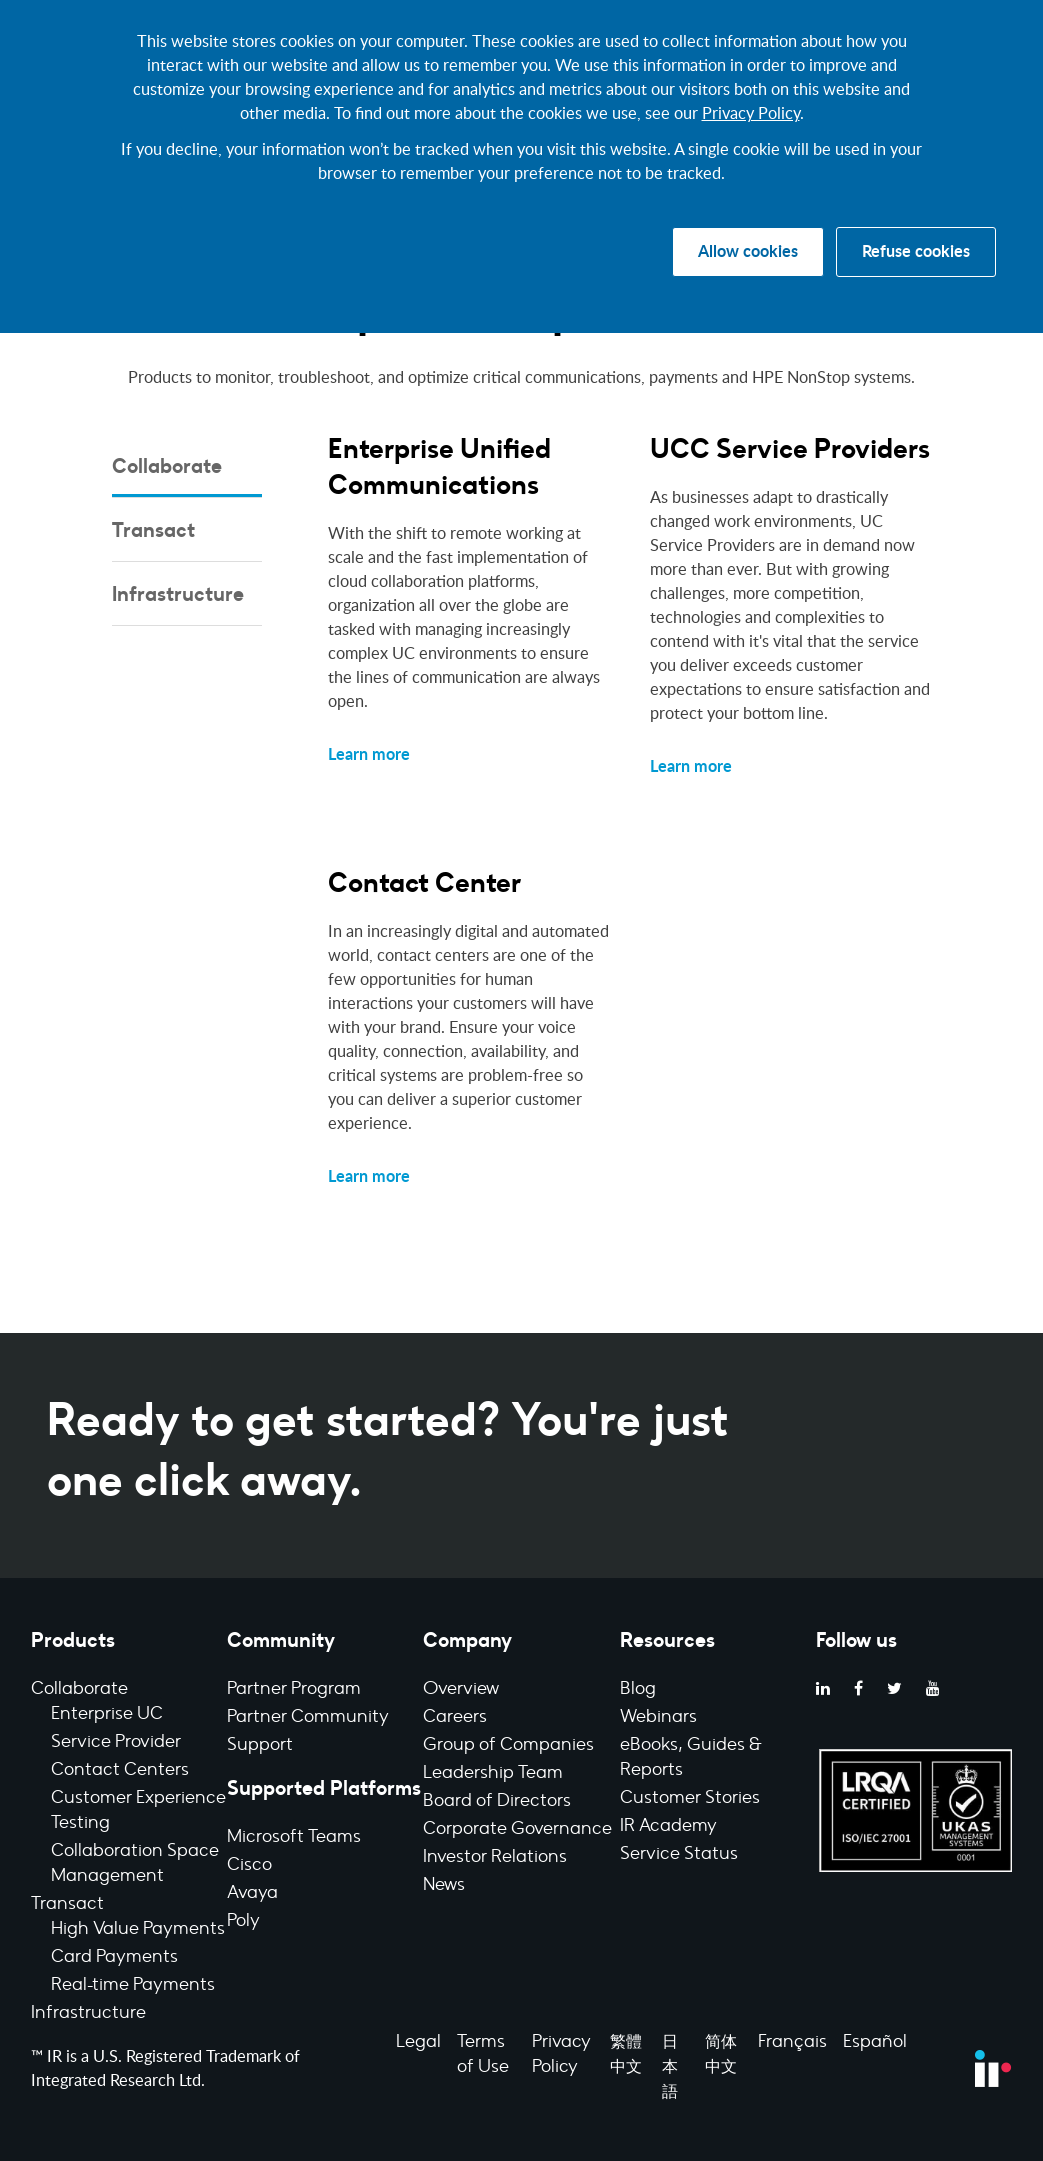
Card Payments (114, 1958)
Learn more (369, 755)
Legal (418, 2043)
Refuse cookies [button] (916, 252)
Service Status (679, 1855)
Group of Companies (508, 1746)
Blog (638, 1690)
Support (260, 1746)
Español (875, 2043)
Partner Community (308, 1718)
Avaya (252, 1894)
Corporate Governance (517, 1830)
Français (792, 2043)
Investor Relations (495, 1858)
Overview (461, 1690)
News (444, 1886)
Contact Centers (120, 1771)
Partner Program (294, 1690)
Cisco (249, 1866)
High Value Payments (138, 1930)
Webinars (658, 1718)
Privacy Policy (751, 114)
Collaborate (79, 1690)
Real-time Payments (133, 1986)
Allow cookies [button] (748, 252)
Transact (67, 1905)
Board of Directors (497, 1802)
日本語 (670, 2068)
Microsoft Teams (294, 1838)
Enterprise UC (107, 1715)
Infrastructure (88, 2014)
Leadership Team (493, 1774)
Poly (243, 1922)
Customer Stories (690, 1799)
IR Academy (668, 1827)
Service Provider (116, 1743)
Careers (455, 1718)
